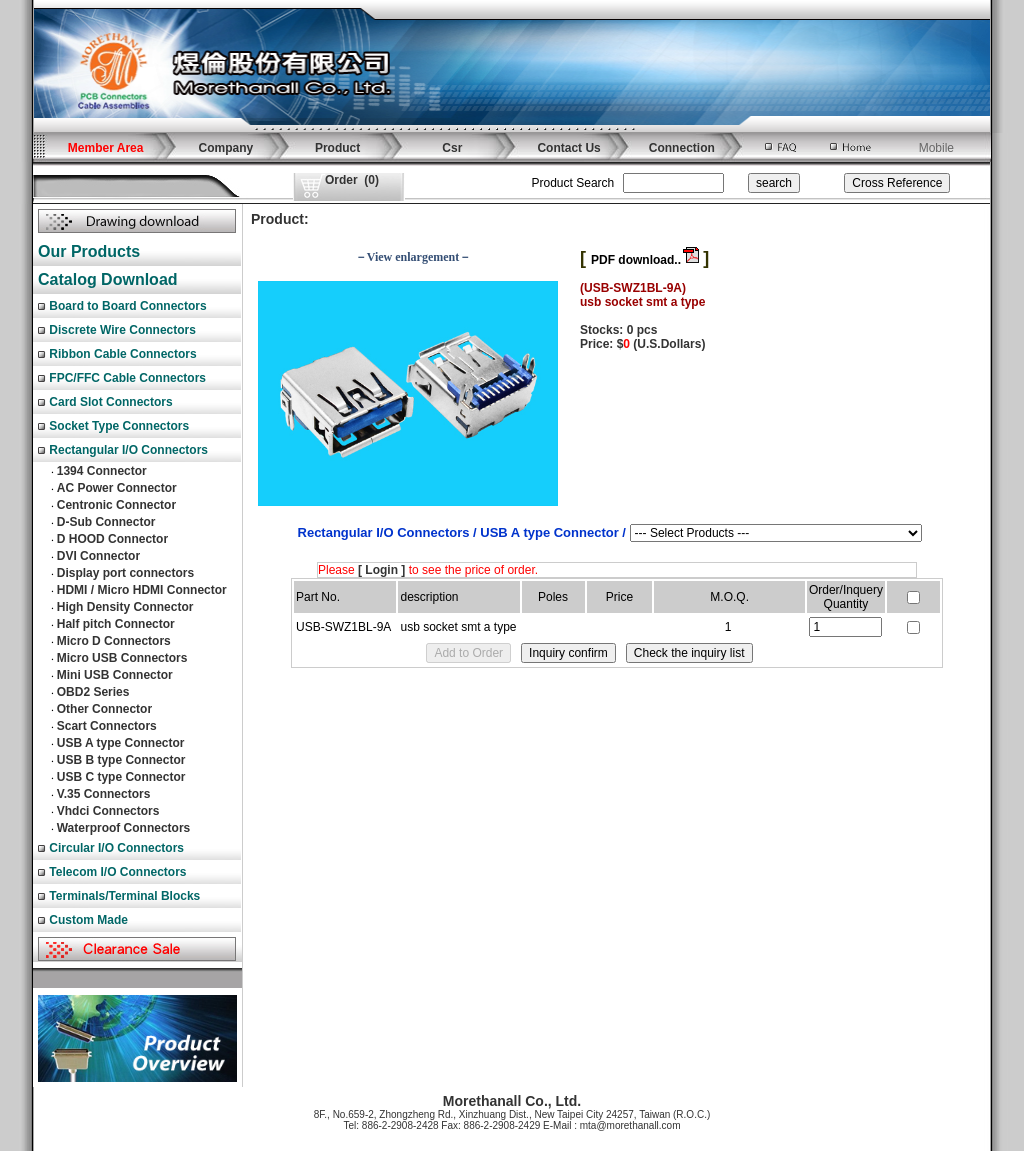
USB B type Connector (121, 760)
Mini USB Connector (115, 675)
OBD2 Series (93, 692)
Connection (682, 148)
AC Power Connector (117, 488)
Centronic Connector (116, 505)
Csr (452, 148)
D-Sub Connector (106, 522)
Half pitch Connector (116, 624)
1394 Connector (102, 471)
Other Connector (104, 709)
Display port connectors (125, 573)
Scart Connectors (107, 726)
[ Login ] (381, 570)
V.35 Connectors (104, 794)
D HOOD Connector (112, 539)
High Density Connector (125, 607)
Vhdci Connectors (108, 811)
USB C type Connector (121, 777)
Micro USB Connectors (122, 658)
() (352, 180)
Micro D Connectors (114, 641)
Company (226, 148)
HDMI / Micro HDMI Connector (142, 590)
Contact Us (568, 148)
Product (337, 148)
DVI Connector (98, 556)
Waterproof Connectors (124, 828)
